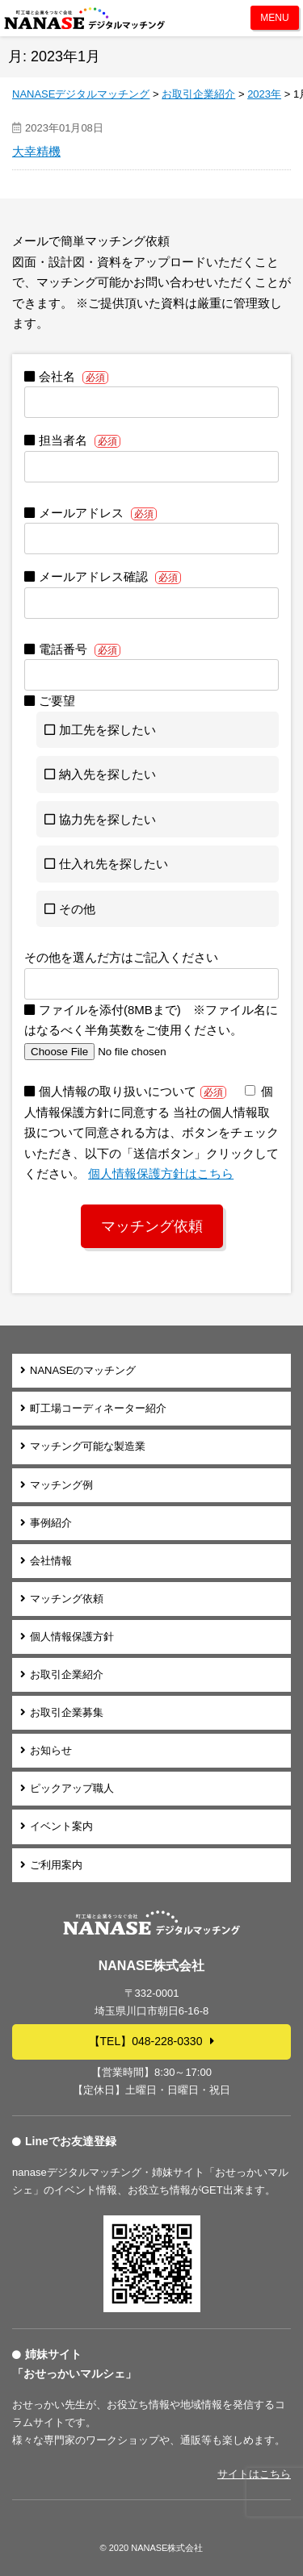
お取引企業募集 (66, 1712)
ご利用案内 (56, 1865)
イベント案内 (61, 1826)
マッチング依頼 (66, 1599)
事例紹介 (51, 1523)
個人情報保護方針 (72, 1636)
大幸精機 (36, 151)
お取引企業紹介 (66, 1674)
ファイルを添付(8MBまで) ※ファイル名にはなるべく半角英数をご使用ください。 (151, 1030)
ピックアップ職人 (72, 1788)
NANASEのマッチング (83, 1370)
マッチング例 (61, 1485)
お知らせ (51, 1750)
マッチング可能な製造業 (87, 1446)
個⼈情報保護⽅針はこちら (161, 1173)
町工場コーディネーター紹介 (98, 1408)
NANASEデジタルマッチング (85, 18)
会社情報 (51, 1561)
